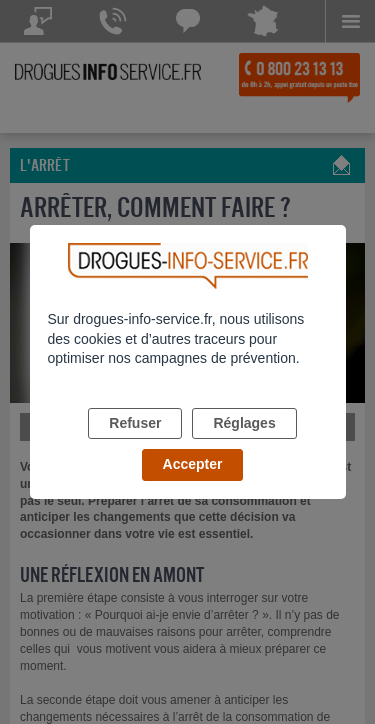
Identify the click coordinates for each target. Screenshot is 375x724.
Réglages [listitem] (244, 423)
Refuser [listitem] (135, 423)
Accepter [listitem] (193, 464)
